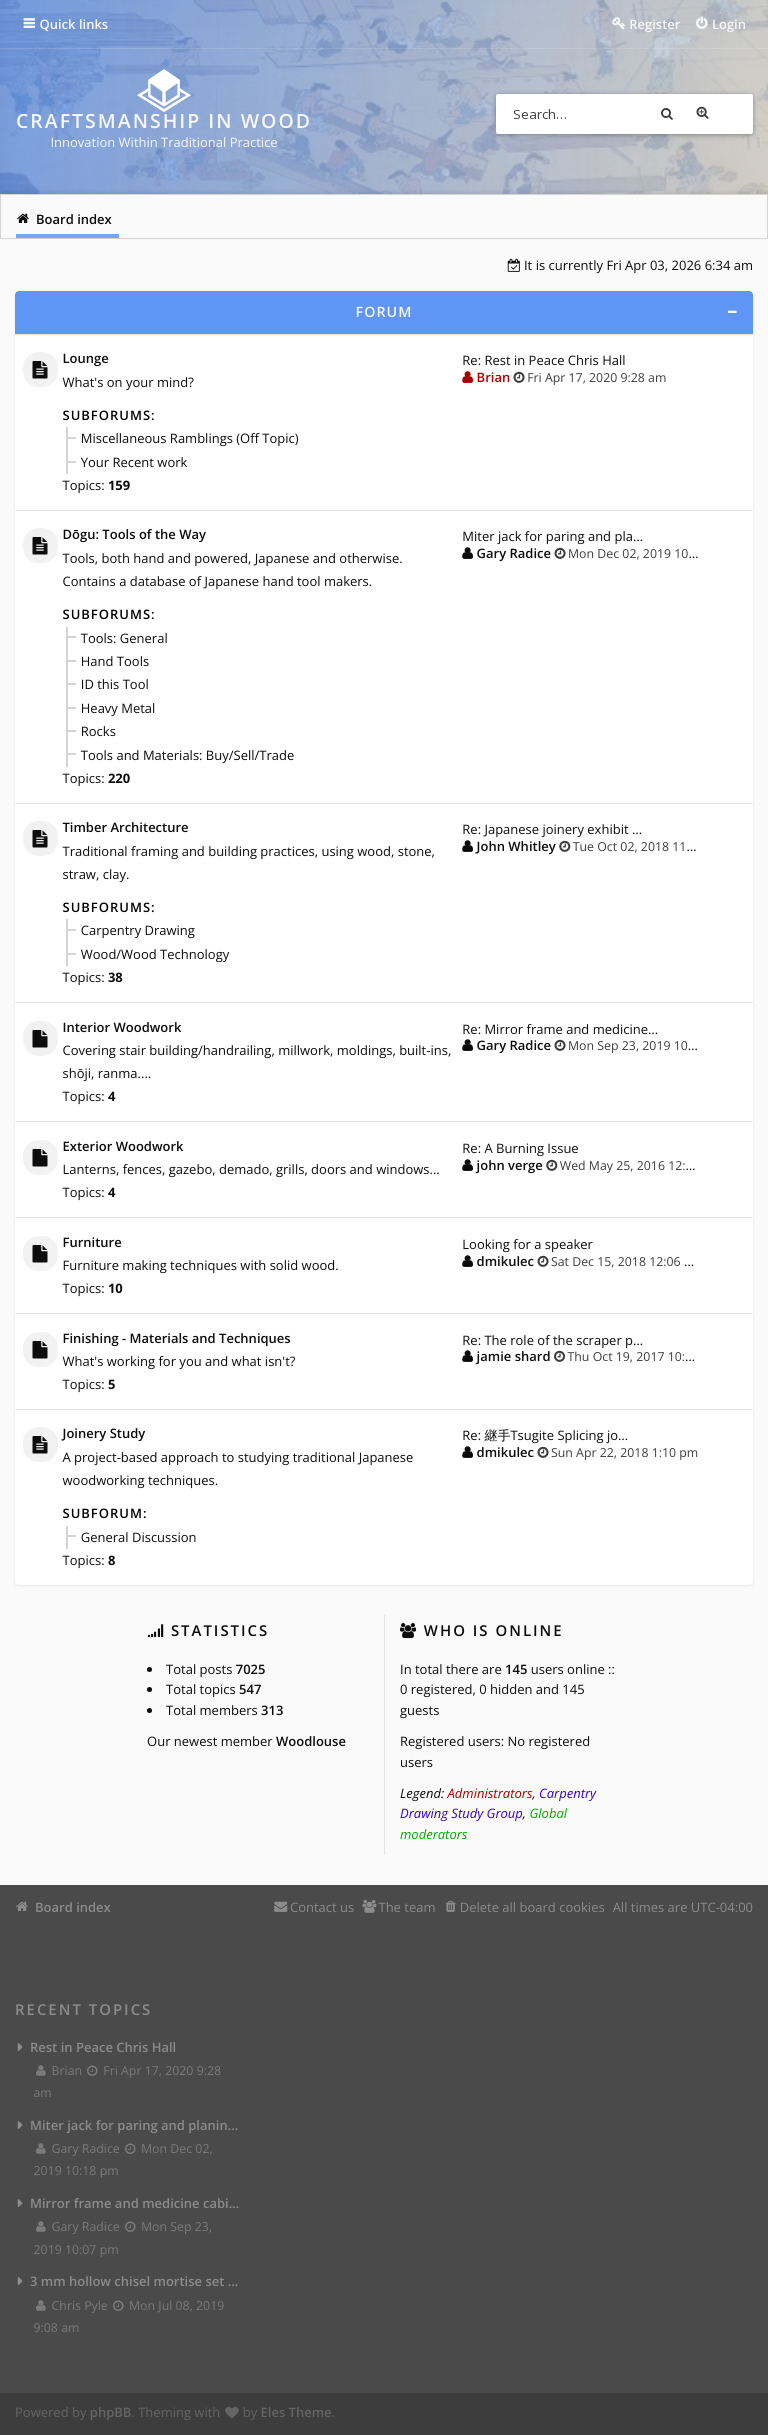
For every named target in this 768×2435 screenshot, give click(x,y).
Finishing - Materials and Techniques (177, 1341)
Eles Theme (296, 2415)
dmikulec (505, 1262)
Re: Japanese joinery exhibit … (552, 830)
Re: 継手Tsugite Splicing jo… (545, 1438)
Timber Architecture (126, 829)
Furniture (92, 1245)
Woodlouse (311, 1744)
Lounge (86, 359)
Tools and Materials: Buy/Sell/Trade (187, 755)
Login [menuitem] (729, 24)
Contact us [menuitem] (322, 1910)
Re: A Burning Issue (520, 1149)
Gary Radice (514, 554)
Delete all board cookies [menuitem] (532, 1910)
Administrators (490, 1796)
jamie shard (514, 1359)
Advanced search (733, 114)
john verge (510, 1166)
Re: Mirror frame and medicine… (560, 1030)
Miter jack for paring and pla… (552, 537)
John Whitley (516, 847)
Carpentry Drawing (138, 932)
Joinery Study (104, 1437)
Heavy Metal (118, 709)
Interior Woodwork (122, 1029)
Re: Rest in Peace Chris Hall (543, 360)
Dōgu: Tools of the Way (134, 536)
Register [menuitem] (654, 24)
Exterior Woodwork (123, 1148)
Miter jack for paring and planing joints (135, 2128)
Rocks (98, 732)
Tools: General (124, 638)
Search (697, 114)
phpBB (111, 2415)
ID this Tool (115, 685)
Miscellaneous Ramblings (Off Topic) (190, 439)
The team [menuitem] (406, 1910)
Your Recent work (134, 462)
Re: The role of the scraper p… (552, 1342)
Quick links (74, 24)
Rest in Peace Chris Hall (103, 2050)
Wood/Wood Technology (155, 955)
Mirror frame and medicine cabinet (135, 2206)
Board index (73, 1910)
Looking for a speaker (527, 1246)
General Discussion (139, 1540)
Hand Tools (115, 662)
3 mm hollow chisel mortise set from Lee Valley (135, 2284)
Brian (494, 377)
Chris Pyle (72, 2308)
